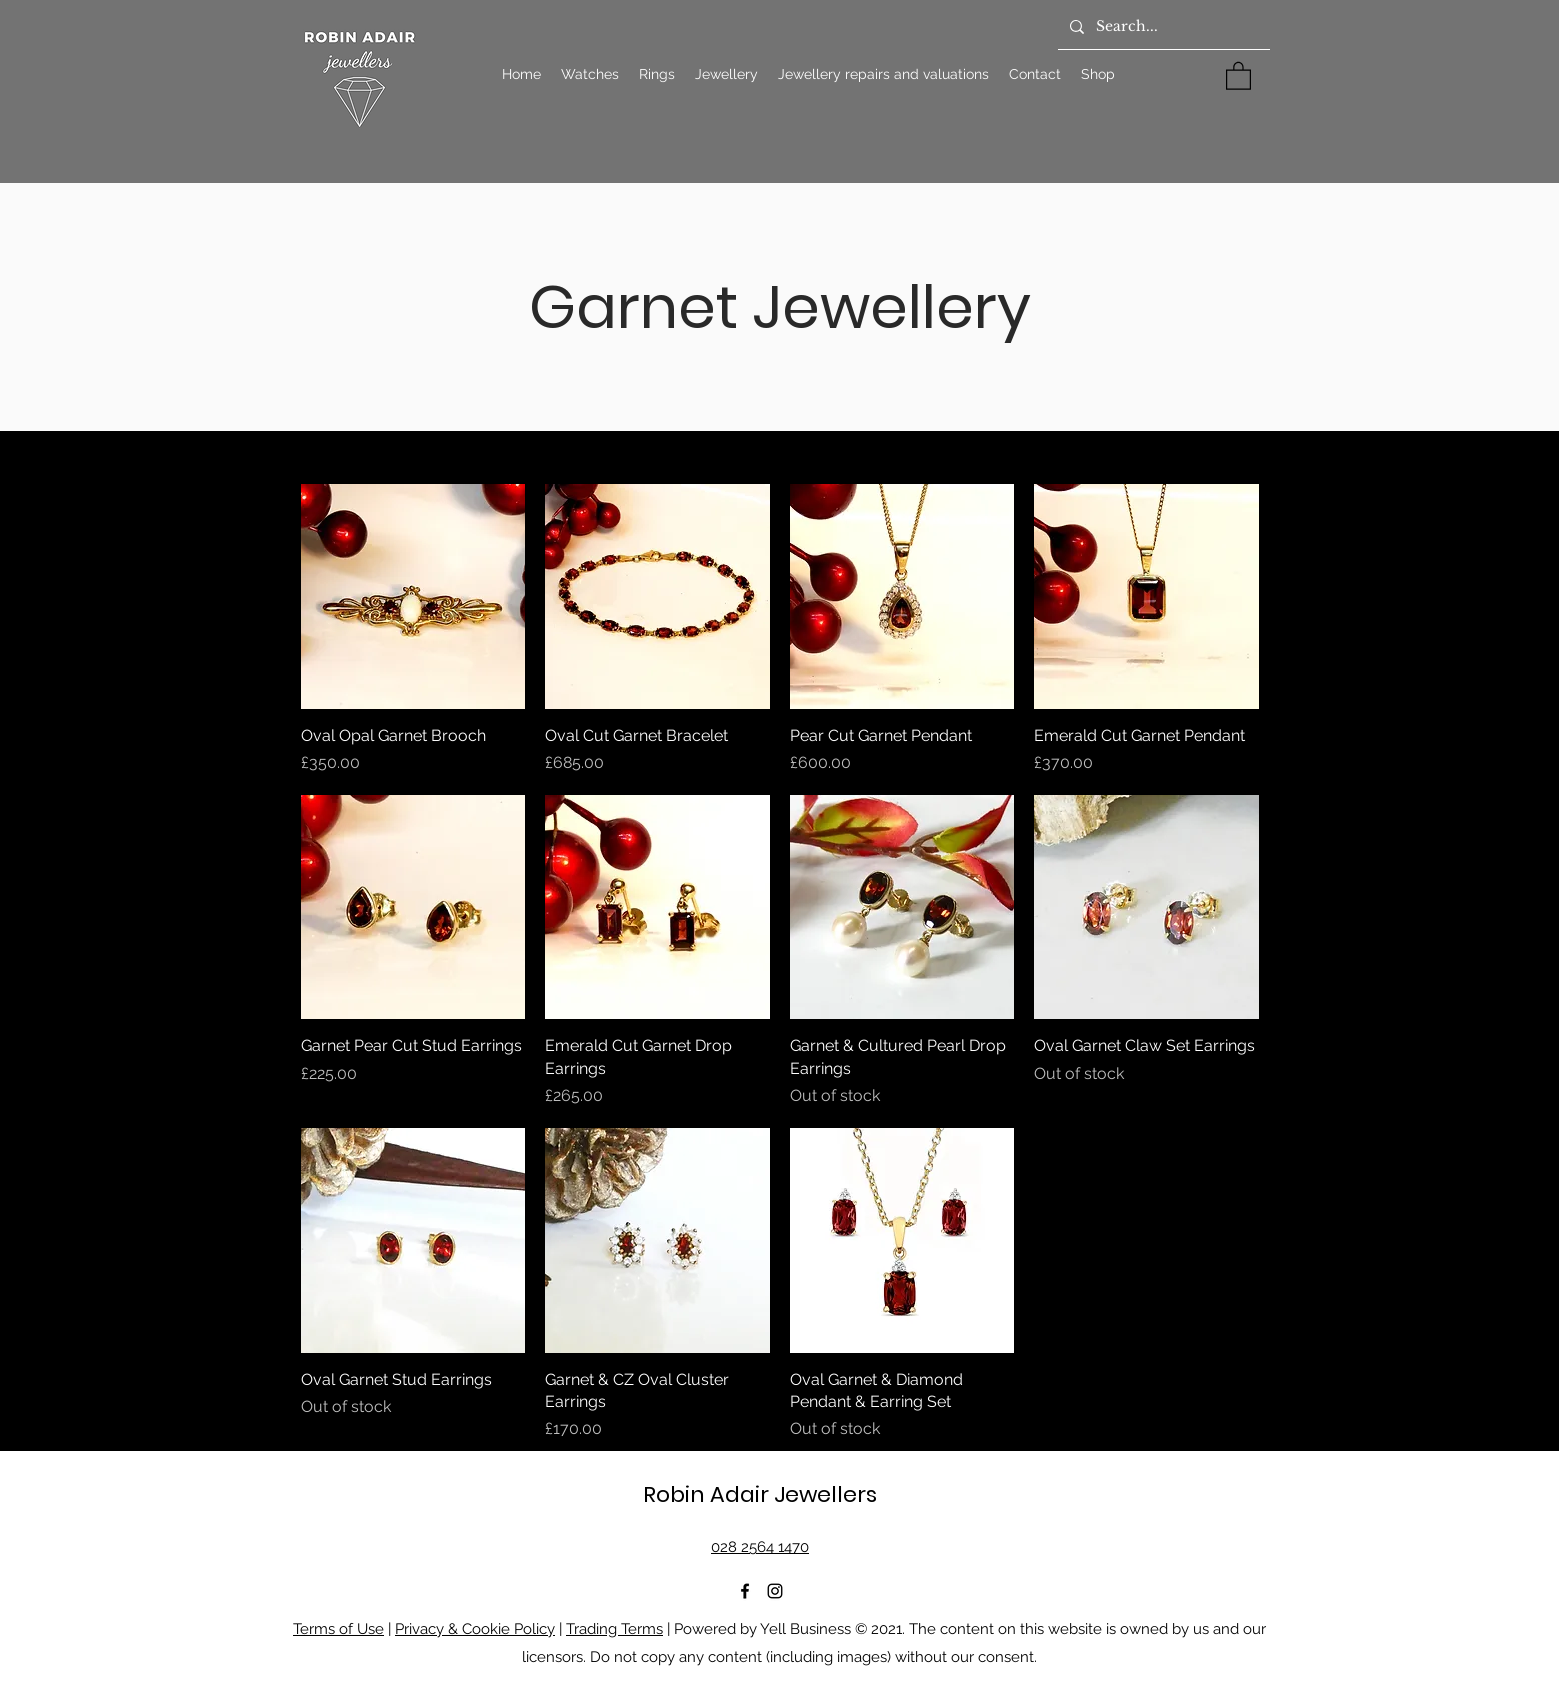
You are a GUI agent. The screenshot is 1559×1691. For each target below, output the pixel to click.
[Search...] (1162, 27)
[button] (1238, 75)
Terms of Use (338, 1629)
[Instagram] (775, 1591)
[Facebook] (745, 1591)
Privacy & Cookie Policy (475, 1629)
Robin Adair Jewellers (760, 1494)
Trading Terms (614, 1629)
